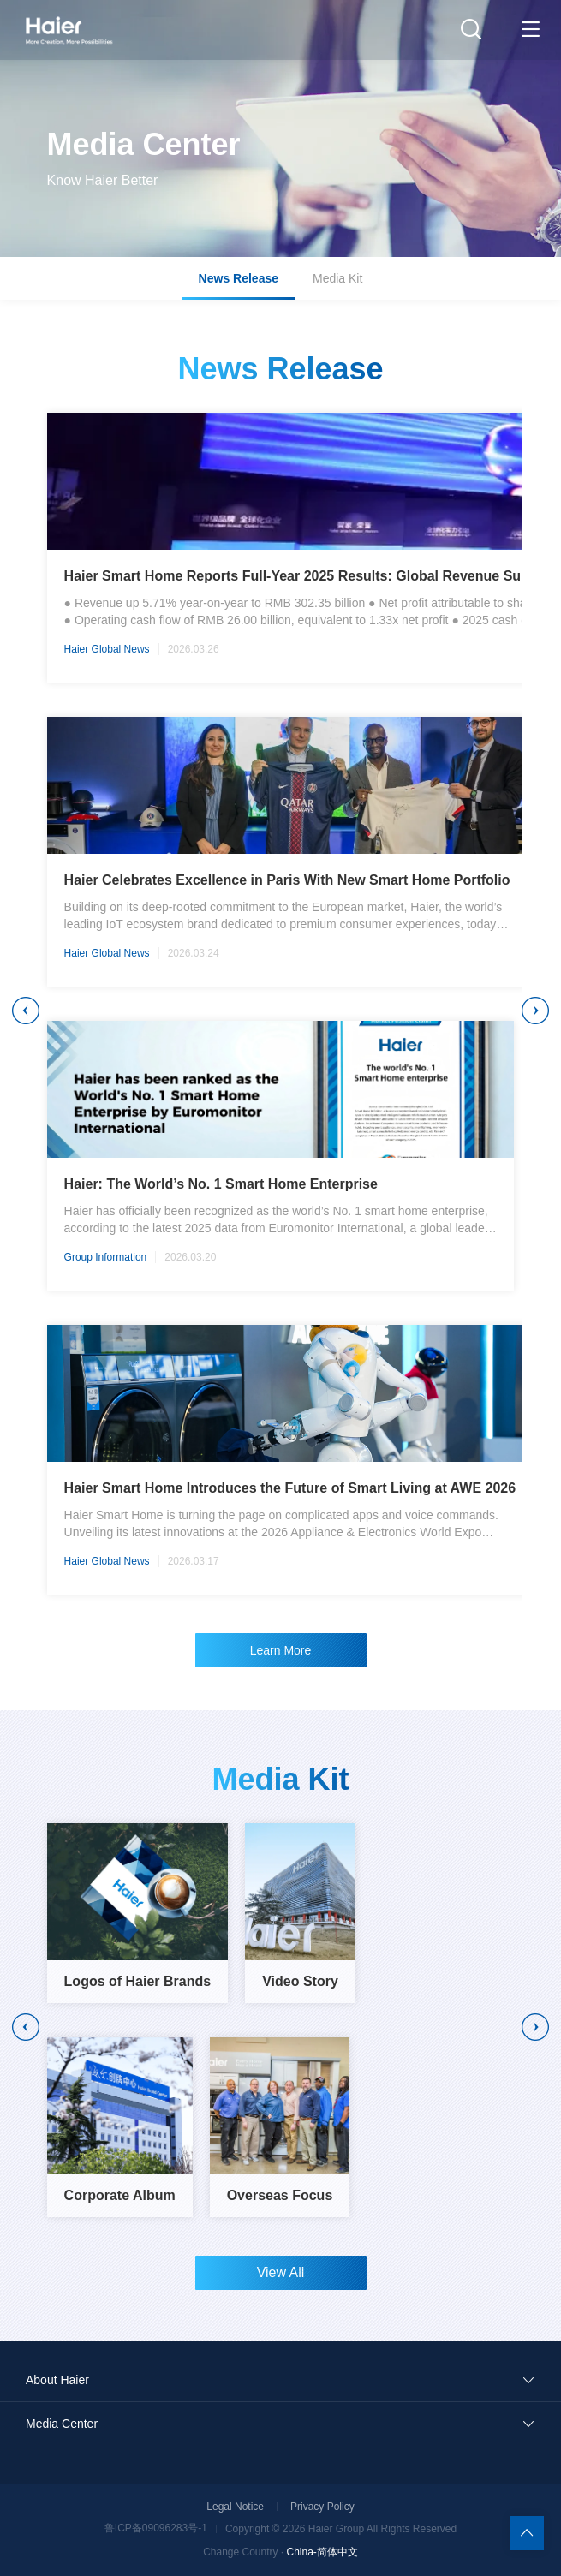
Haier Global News (107, 649)
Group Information (105, 1257)
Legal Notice (235, 2507)
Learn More (281, 1650)
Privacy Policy (322, 2507)
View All (281, 2272)
